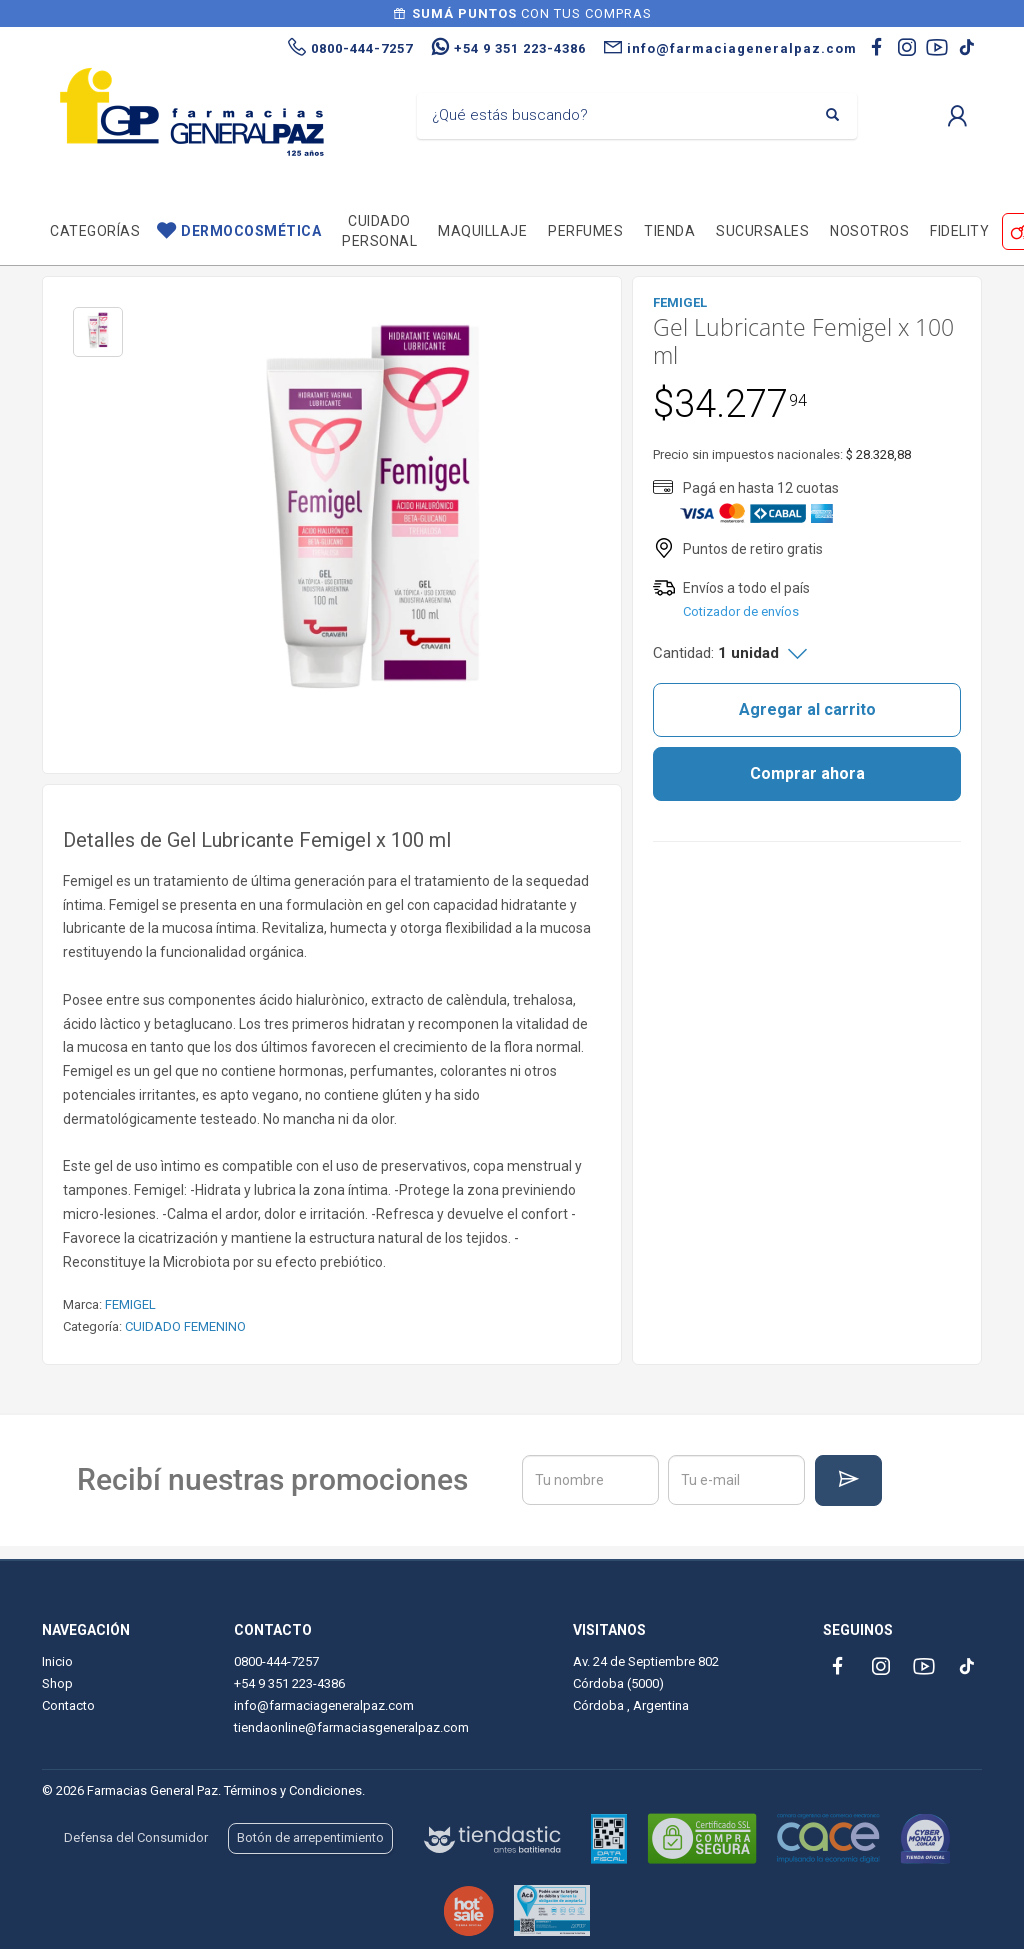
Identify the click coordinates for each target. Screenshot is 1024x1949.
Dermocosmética (251, 231)
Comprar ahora (807, 773)
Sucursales (762, 231)
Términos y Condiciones (293, 1790)
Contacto (68, 1705)
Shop (57, 1683)
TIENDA (669, 231)
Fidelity (959, 231)
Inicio (57, 1661)
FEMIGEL (130, 1304)
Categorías (95, 231)
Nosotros (869, 231)
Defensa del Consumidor (136, 1837)
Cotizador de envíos (741, 611)
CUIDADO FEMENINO (185, 1326)
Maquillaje (482, 231)
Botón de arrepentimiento (310, 1837)
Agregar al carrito (807, 709)
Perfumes (585, 231)
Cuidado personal (379, 231)
